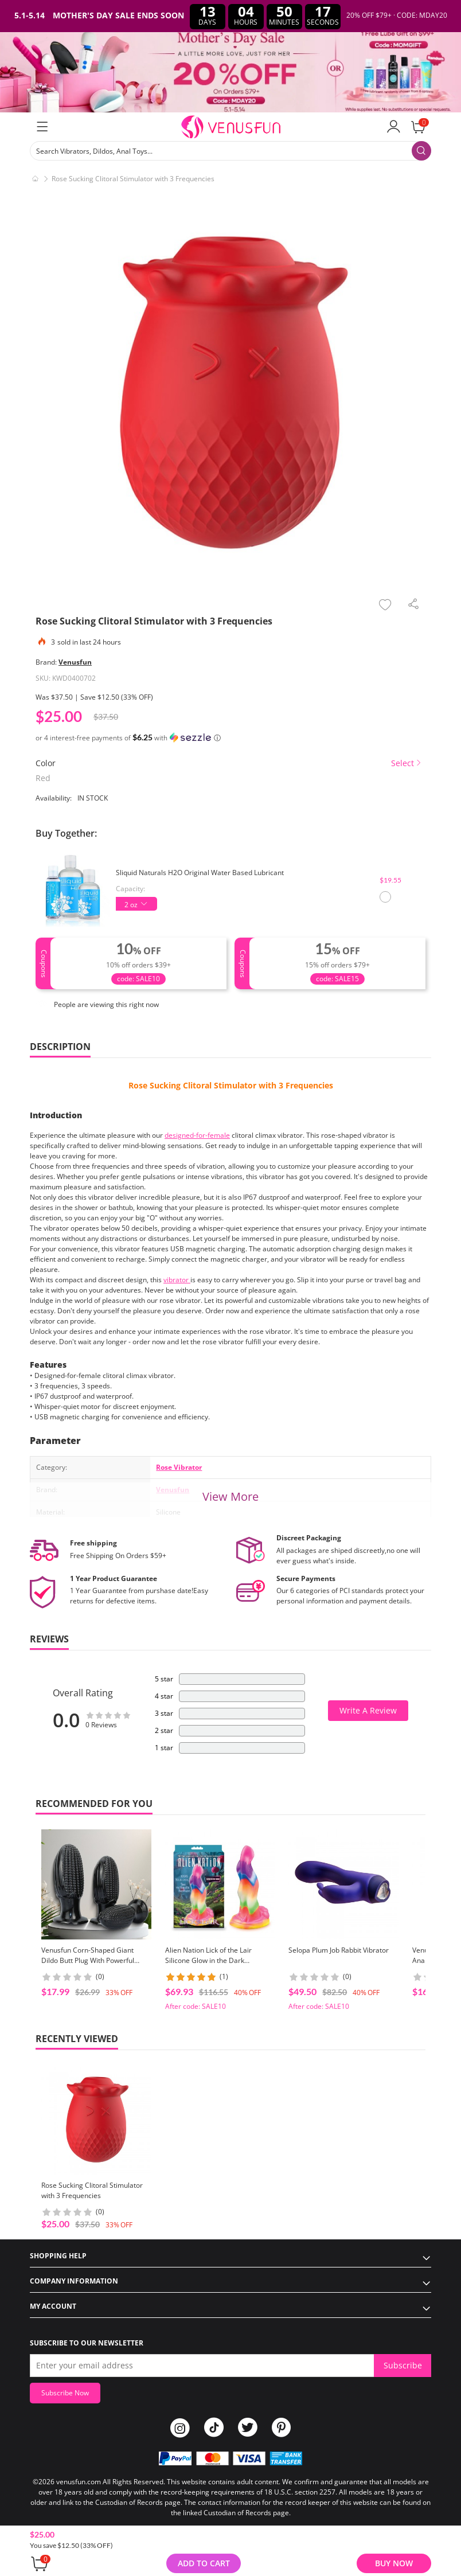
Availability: (54, 798)
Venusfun (75, 662)
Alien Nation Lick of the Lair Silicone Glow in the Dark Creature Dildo (208, 1960)
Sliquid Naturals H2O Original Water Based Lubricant (200, 872)
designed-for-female (197, 1135)
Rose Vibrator (179, 1467)
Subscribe (403, 2365)
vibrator (176, 1280)
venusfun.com (78, 2482)
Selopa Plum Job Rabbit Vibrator (338, 1950)
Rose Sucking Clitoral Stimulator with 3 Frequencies (230, 1085)
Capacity (129, 888)
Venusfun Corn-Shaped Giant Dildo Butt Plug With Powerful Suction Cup (87, 1960)
